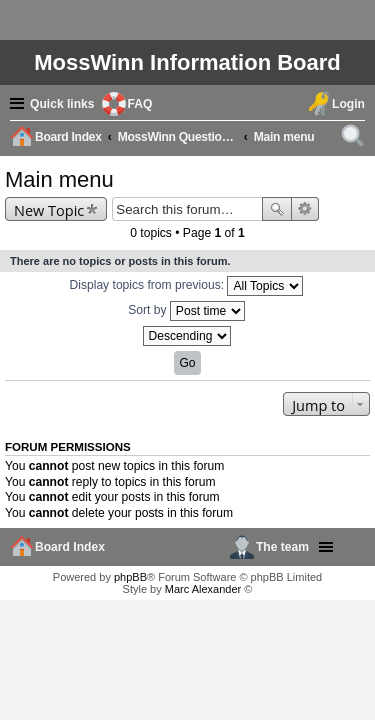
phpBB (130, 577)
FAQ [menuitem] (140, 104)
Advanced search (305, 209)
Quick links (62, 104)
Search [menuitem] (356, 139)
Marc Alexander (203, 589)
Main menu (59, 179)
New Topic (49, 210)
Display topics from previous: (187, 286)
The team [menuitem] (282, 547)
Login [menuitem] (348, 104)
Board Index (70, 547)
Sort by (186, 311)
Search (277, 209)
